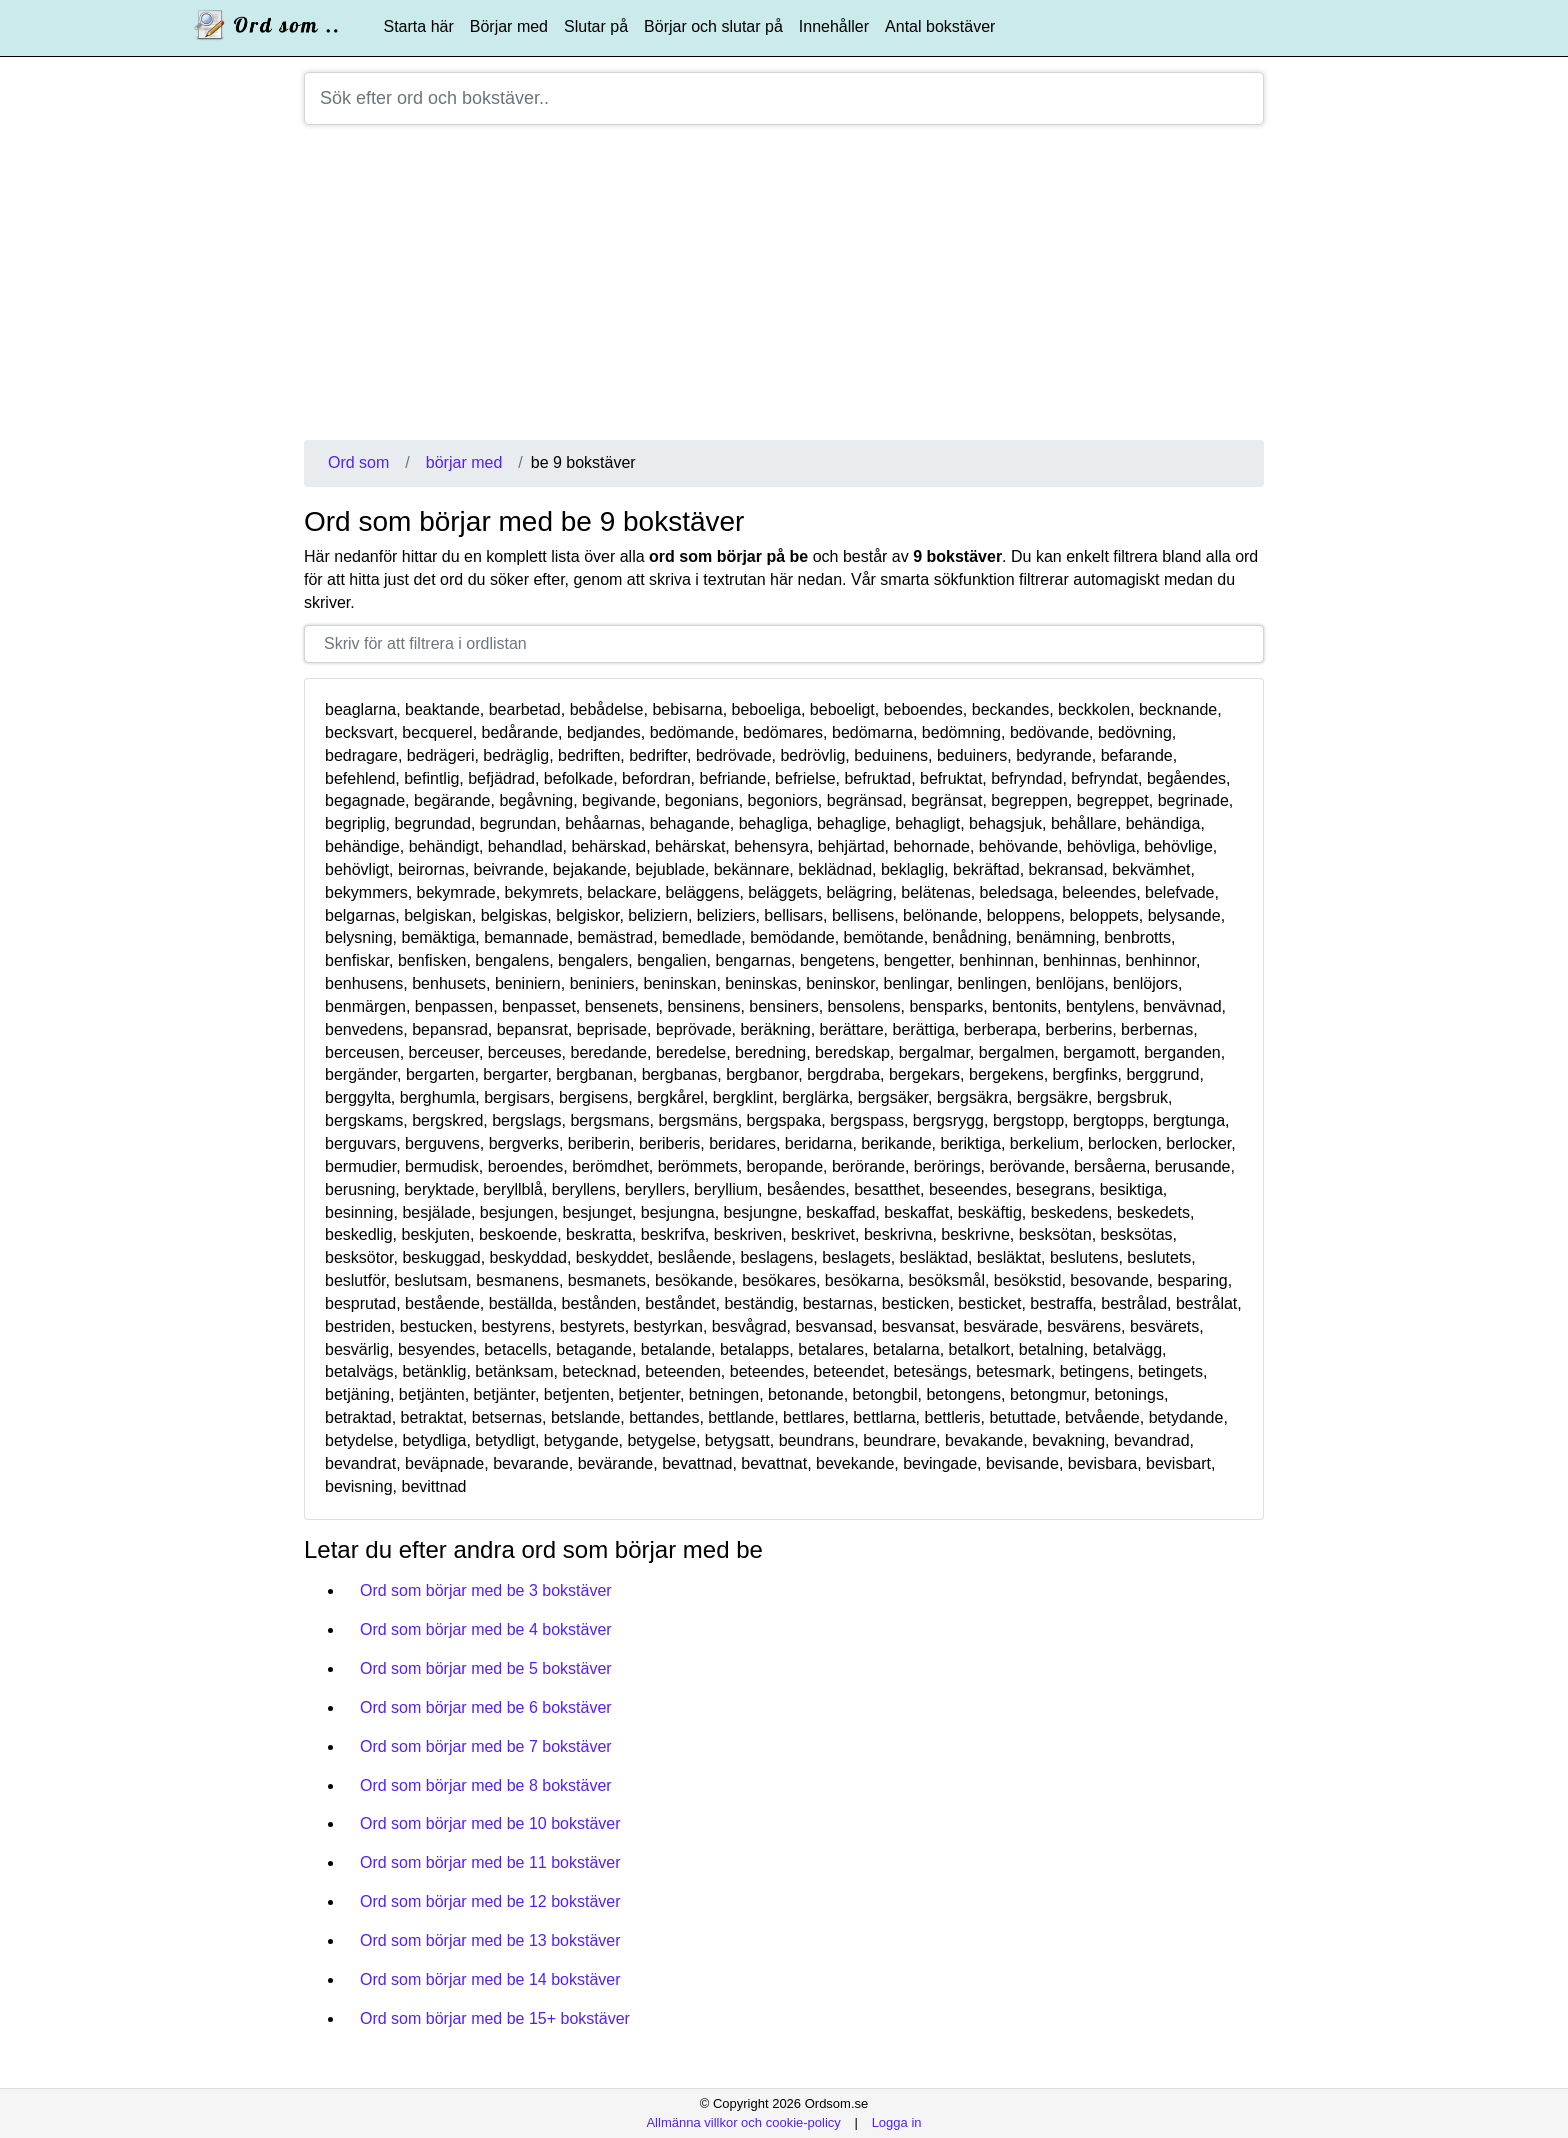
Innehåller (834, 26)
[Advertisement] (784, 290)
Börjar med (509, 26)
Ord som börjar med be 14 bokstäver (490, 1979)
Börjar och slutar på (713, 26)
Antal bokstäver (940, 26)
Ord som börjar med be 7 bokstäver (486, 1746)
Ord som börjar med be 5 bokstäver (486, 1668)
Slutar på (596, 26)
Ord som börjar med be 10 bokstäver (490, 1823)
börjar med (464, 462)
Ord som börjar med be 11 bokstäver (490, 1862)
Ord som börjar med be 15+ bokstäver (495, 2018)
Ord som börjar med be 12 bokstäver (490, 1901)
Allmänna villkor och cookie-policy (743, 2122)
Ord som (358, 462)
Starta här (419, 26)
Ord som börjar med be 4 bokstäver (486, 1629)
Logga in (897, 2122)
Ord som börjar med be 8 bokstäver (486, 1785)
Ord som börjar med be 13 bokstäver (490, 1940)
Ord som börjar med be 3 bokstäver (486, 1590)
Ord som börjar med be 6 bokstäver (486, 1707)
